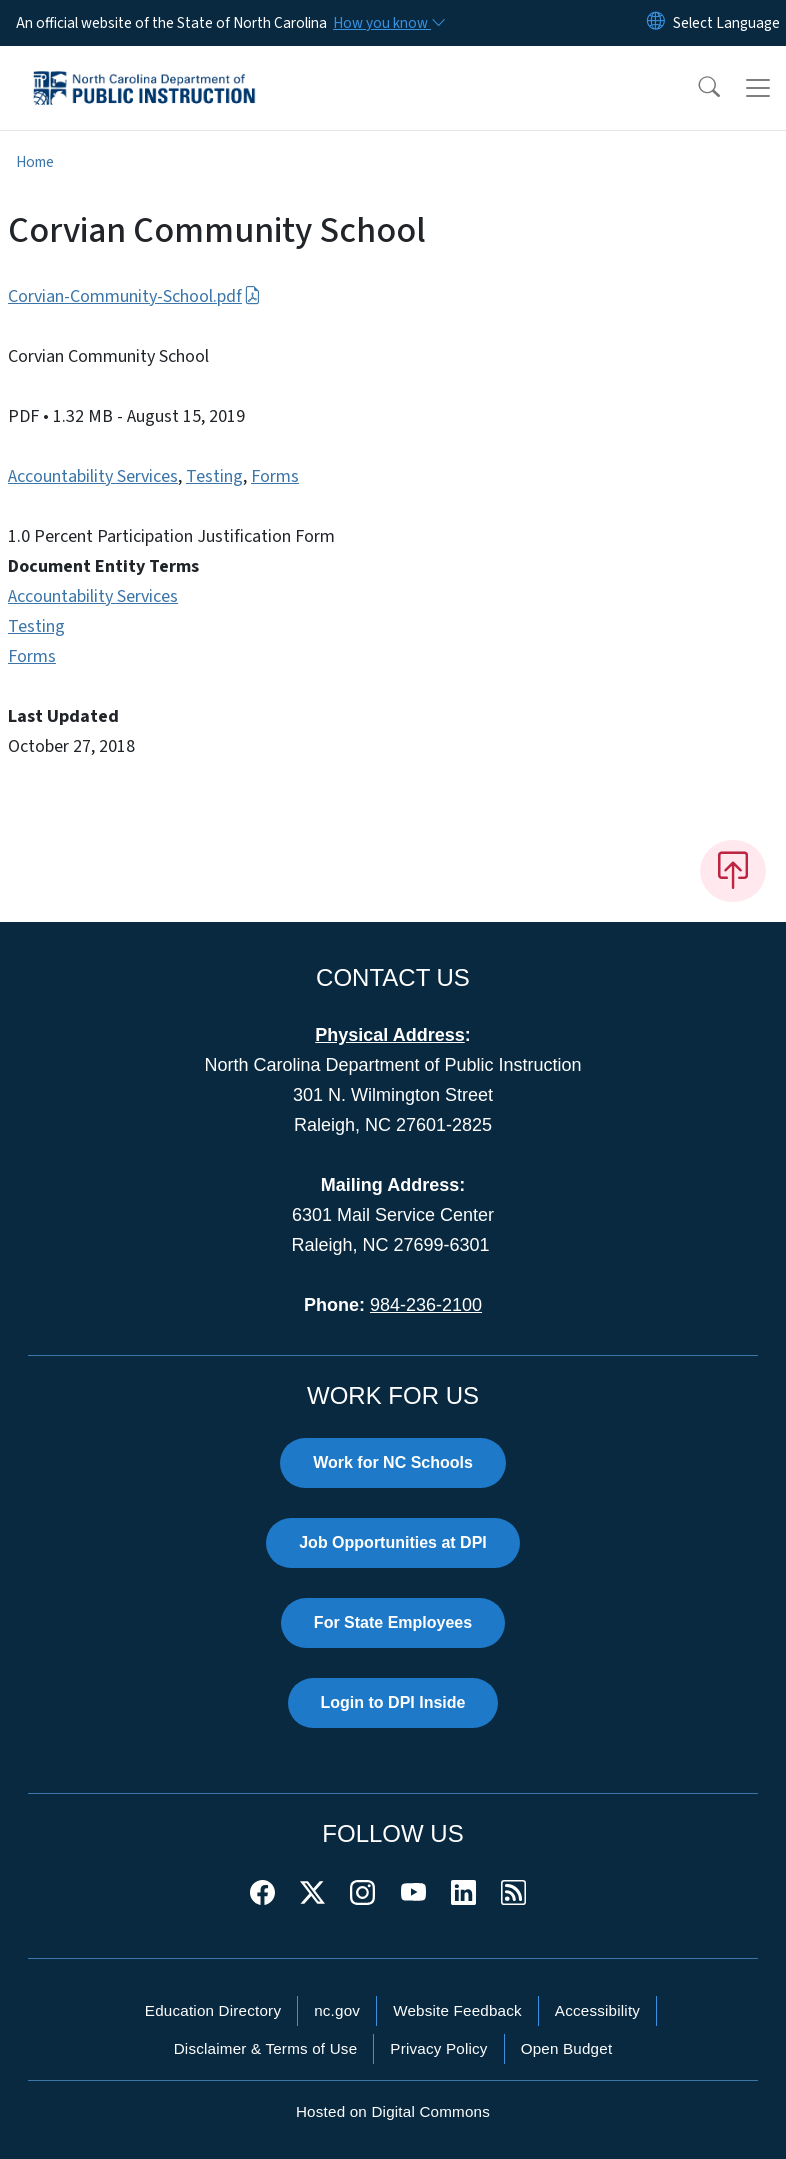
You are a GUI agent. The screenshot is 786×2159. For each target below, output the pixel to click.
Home (35, 162)
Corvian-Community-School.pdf (134, 296)
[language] (726, 23)
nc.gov (337, 2010)
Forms (275, 476)
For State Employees (393, 1622)
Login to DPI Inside (393, 1702)
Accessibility (597, 2010)
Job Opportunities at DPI (393, 1542)
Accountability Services (93, 476)
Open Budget (567, 2048)
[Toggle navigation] (758, 88)
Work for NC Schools (393, 1462)
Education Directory (213, 2010)
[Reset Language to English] (656, 23)
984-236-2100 (426, 1305)
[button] (696, 88)
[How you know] (388, 23)
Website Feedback (457, 2010)
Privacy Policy (438, 2048)
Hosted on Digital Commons (393, 2111)
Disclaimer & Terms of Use (266, 2048)
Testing (214, 476)
